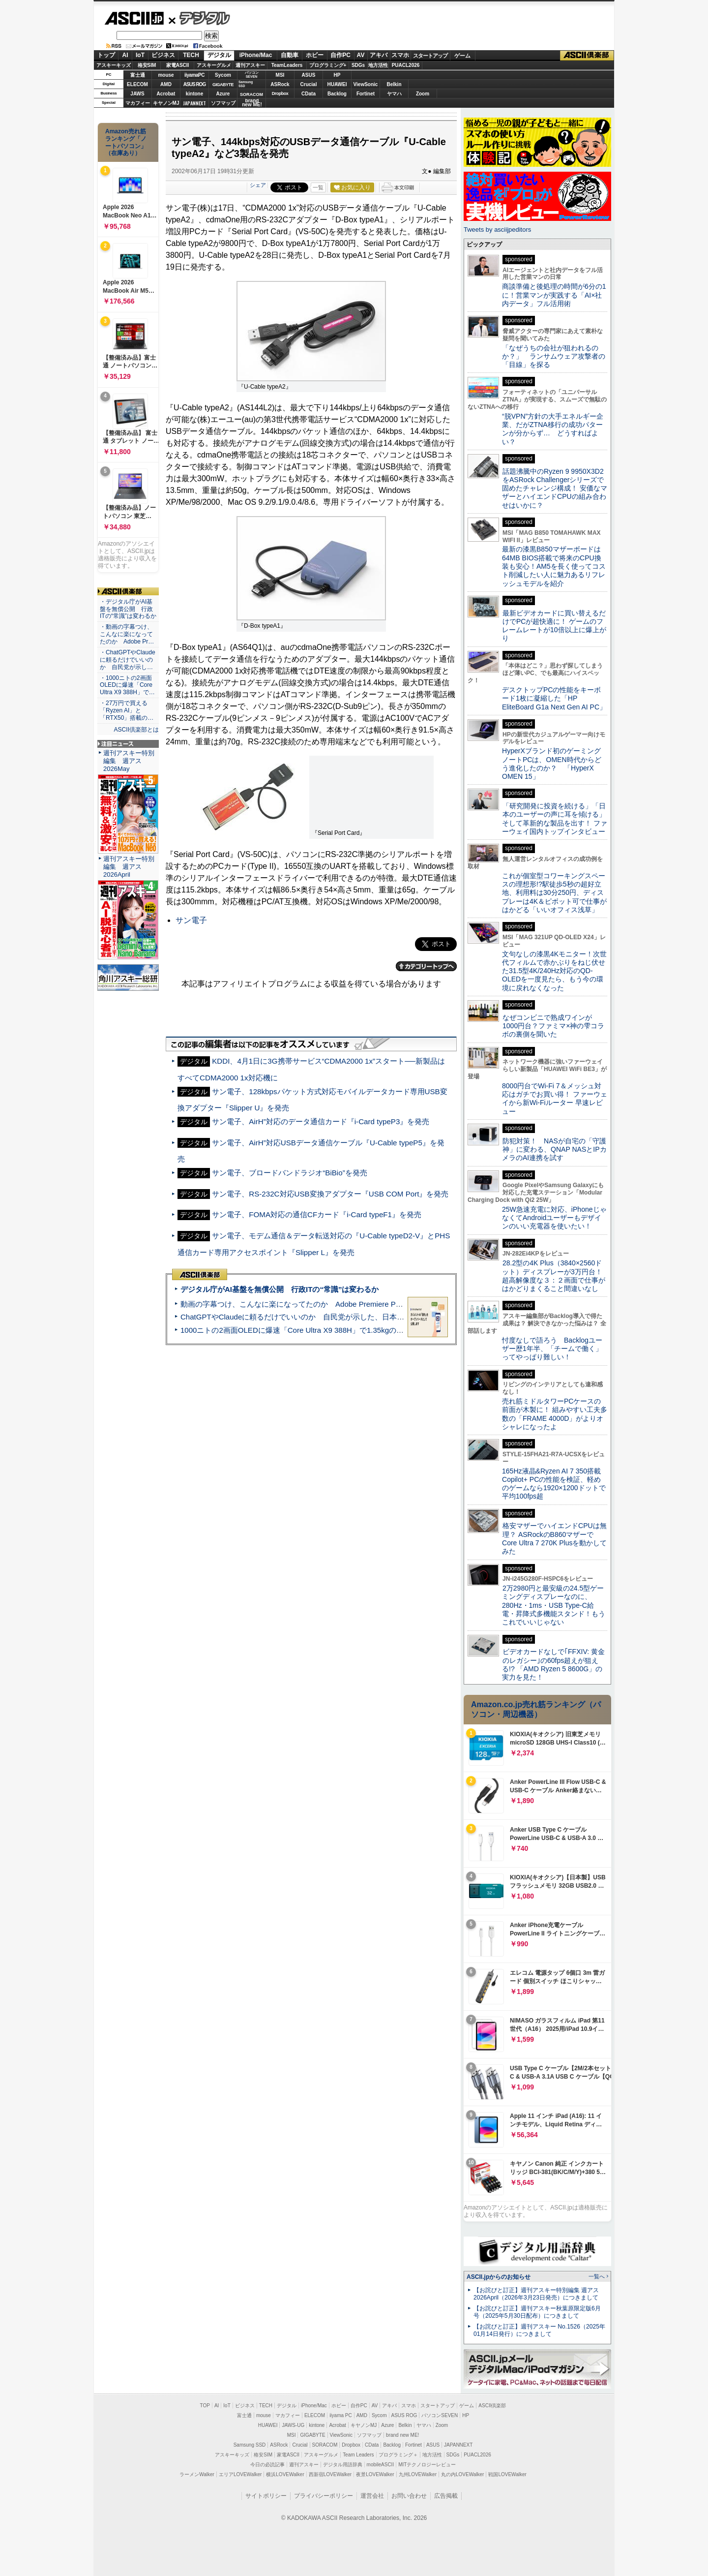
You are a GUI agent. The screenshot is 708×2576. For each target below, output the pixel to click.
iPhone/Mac (255, 55)
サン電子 (191, 920)
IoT (140, 55)
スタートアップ (430, 56)
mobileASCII (380, 2464)
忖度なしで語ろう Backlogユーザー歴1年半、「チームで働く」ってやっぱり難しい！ (552, 1348)
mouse (166, 75)
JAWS (137, 93)
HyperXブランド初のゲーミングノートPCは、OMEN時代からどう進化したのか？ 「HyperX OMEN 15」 (551, 763)
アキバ (378, 55)
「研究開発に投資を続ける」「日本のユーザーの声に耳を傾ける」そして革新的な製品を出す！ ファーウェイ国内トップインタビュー (554, 818)
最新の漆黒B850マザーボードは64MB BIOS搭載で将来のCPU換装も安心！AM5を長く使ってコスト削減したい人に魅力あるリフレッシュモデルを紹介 (554, 566)
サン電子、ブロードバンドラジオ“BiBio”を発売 (289, 1172)
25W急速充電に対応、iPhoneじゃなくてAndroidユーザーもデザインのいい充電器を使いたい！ (554, 1217)
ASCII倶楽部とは (136, 729)
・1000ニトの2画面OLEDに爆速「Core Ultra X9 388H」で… (127, 685)
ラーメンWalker (196, 2474)
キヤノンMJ (166, 103)
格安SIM (147, 65)
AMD (166, 84)
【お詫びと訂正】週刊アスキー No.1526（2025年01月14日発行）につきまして (539, 2330)
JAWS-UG (293, 2425)
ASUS (309, 75)
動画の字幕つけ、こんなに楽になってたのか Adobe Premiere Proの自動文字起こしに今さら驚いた (346, 1304)
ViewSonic (366, 84)
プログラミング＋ (398, 2454)
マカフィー (137, 103)
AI (125, 55)
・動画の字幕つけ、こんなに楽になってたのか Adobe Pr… (127, 634)
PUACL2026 (406, 65)
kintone (195, 93)
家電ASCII (177, 65)
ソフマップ (223, 103)
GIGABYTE (223, 84)
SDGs (358, 65)
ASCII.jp (134, 18)
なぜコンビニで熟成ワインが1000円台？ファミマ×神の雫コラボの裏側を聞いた (553, 1026)
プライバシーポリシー (323, 2495)
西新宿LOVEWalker (330, 2474)
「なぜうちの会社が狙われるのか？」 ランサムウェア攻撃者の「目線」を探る (553, 356)
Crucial (308, 84)
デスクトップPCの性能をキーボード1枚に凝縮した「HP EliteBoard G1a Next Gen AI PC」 (554, 698)
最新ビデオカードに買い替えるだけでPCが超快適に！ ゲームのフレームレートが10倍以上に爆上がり (554, 626)
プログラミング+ (328, 65)
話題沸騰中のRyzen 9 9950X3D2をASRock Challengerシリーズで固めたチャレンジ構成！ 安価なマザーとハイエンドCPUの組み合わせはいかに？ (554, 488)
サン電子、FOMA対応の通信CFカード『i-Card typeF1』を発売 (316, 1214)
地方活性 (378, 65)
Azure (223, 93)
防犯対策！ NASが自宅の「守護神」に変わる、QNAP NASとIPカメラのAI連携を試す (554, 1149)
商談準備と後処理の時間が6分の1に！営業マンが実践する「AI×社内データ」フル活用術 (554, 294)
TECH (191, 55)
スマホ (400, 55)
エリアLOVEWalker (240, 2474)
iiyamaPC (194, 75)
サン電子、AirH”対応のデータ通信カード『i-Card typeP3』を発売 (320, 1121)
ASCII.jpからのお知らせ (499, 2276)
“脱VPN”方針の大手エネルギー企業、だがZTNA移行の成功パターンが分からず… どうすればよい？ (552, 429)
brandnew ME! (252, 103)
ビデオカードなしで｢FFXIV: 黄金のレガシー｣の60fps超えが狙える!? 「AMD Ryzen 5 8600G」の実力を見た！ (553, 1664)
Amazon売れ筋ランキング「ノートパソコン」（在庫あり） (126, 142)
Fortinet (365, 93)
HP (337, 75)
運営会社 (372, 2495)
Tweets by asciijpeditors (497, 229)
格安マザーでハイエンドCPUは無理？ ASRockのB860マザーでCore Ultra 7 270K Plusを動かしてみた (554, 1538)
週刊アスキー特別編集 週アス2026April (128, 866)
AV (361, 55)
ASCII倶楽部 (587, 56)
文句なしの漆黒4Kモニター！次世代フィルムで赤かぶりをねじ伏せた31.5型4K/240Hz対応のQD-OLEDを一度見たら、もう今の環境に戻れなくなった (554, 971)
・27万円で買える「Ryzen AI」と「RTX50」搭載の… (126, 710)
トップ (106, 55)
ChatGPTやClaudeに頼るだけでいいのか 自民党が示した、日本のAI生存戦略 (310, 1317)
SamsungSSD (245, 84)
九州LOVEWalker (418, 2474)
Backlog (337, 93)
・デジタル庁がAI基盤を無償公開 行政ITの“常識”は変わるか (128, 609)
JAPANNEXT (194, 103)
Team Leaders (358, 2454)
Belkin (393, 84)
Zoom (422, 93)
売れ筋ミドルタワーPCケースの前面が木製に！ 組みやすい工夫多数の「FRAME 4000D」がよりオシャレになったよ (554, 1414)
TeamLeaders (287, 65)
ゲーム (462, 56)
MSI (280, 75)
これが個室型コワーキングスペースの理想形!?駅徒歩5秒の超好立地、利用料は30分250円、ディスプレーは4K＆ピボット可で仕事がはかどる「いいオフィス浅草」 (554, 893)
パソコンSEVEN (252, 74)
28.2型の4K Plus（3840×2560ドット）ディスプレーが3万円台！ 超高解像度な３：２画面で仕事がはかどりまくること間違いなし (553, 1275)
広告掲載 (446, 2495)
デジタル (199, 17)
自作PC (340, 55)
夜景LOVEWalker (375, 2474)
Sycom (223, 75)
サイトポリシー (266, 2495)
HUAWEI (337, 84)
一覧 (318, 187)
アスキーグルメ (214, 65)
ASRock (279, 84)
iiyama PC (340, 2415)
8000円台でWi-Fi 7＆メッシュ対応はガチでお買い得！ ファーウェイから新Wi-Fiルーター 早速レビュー (554, 1098)
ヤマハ (394, 93)
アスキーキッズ (113, 65)
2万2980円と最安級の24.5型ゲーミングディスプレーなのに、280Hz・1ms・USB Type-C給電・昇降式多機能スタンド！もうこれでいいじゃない (553, 1605)
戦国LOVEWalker (507, 2474)
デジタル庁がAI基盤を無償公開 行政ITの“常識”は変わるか (279, 1289)
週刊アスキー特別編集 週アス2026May (128, 760)
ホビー (315, 55)
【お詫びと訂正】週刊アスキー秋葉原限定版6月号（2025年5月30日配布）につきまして (537, 2312)
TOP (205, 2405)
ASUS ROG (194, 84)
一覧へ (597, 2276)
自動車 (289, 55)
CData (308, 93)
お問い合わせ (409, 2495)
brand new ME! (402, 2435)
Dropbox (280, 93)
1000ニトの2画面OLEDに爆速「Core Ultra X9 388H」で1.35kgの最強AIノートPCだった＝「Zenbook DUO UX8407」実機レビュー (397, 1330)
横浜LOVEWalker (285, 2474)
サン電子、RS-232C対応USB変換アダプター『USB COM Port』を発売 (330, 1194)
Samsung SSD (250, 2445)
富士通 (137, 75)
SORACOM (325, 2445)
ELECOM (137, 84)
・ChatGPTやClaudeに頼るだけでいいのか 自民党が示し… (127, 660)
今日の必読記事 (267, 2464)
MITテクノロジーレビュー (427, 2464)
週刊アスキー (250, 65)
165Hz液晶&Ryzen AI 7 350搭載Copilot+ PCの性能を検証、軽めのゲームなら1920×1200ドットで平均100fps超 (554, 1484)
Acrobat (166, 93)
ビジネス (163, 55)
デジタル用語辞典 (342, 2464)
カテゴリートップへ (426, 966)
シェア (258, 185)
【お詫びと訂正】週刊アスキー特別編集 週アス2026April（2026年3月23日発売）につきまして (536, 2294)
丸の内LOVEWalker (462, 2474)
